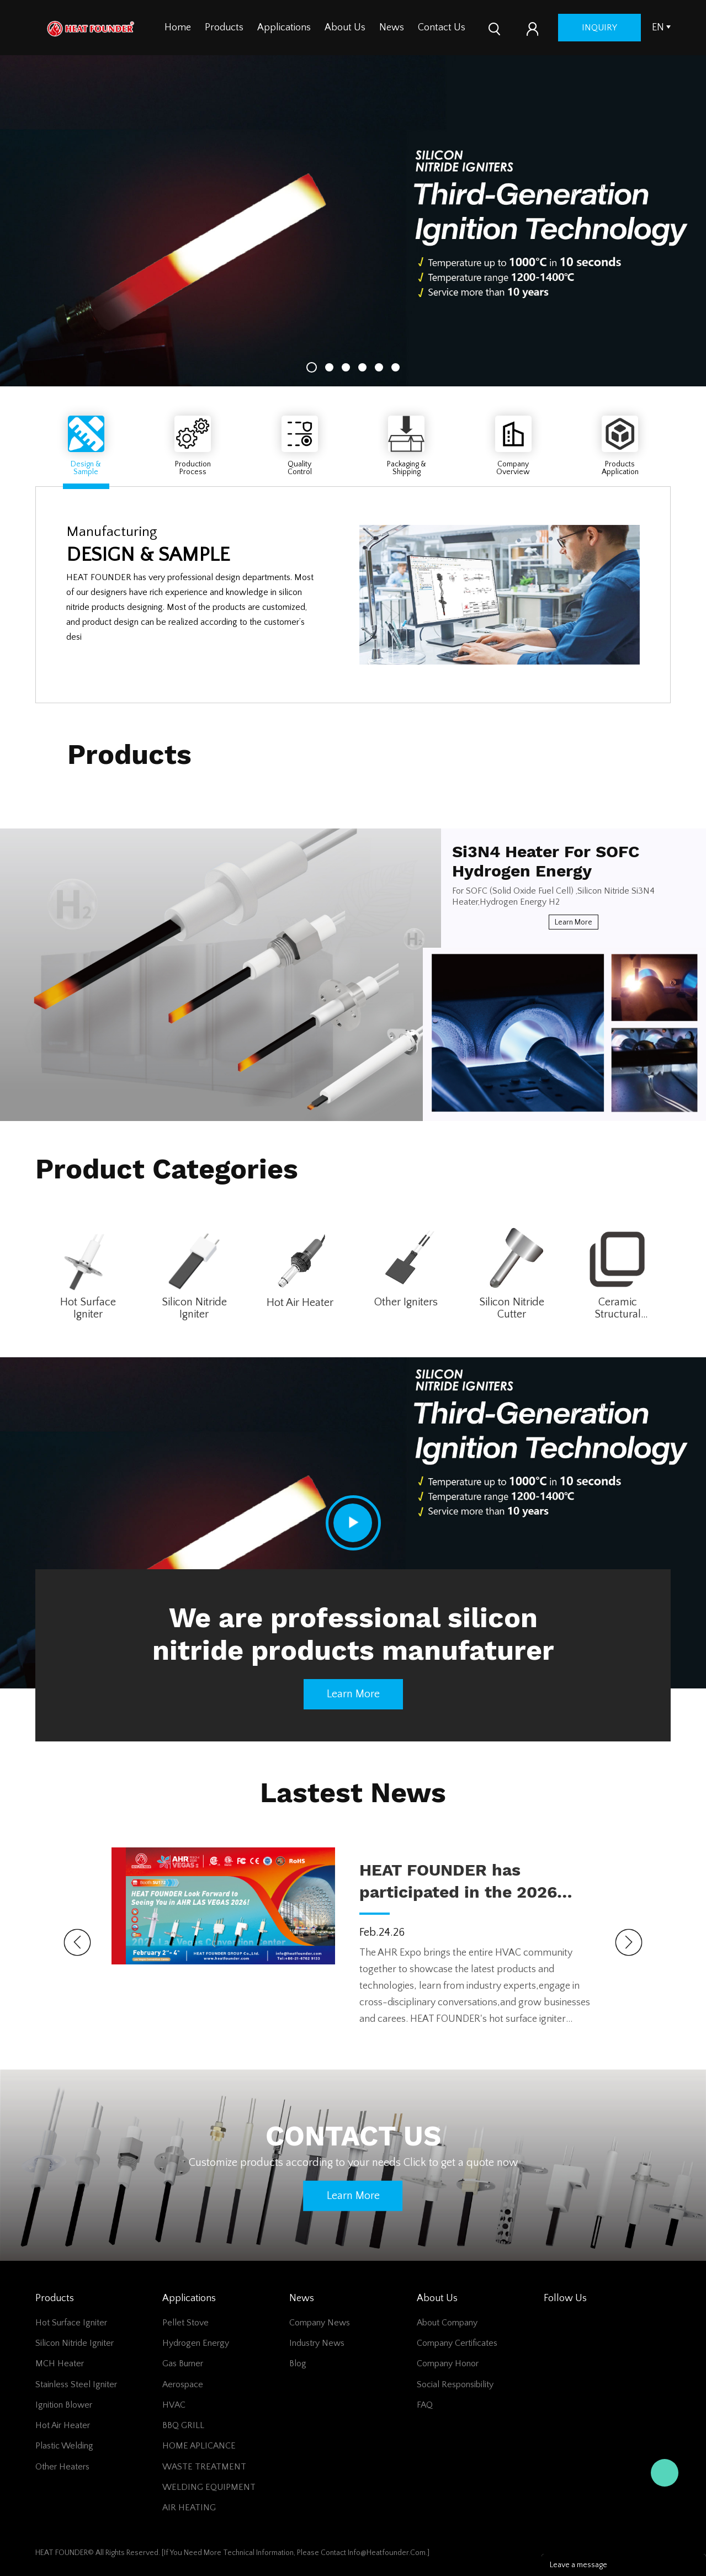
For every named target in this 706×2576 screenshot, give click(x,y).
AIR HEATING (189, 2508)
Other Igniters (406, 1302)
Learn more (573, 922)
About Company (447, 2323)
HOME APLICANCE (199, 2446)
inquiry (599, 28)
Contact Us (441, 27)
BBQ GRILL (183, 2425)
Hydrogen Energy (195, 2343)
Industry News (316, 2343)
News (391, 27)
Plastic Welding (64, 2446)
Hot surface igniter (71, 2323)
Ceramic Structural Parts (617, 1308)
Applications (284, 27)
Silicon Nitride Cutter (511, 1308)
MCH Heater (59, 2363)
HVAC (173, 2405)
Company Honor (448, 2363)
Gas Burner (182, 2363)
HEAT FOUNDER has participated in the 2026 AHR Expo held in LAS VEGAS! (458, 1881)
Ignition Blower (63, 2405)
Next (629, 1942)
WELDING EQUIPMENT (209, 2487)
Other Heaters (62, 2467)
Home (177, 27)
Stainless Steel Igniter (76, 2384)
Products (224, 27)
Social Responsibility (455, 2384)
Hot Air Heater (300, 1303)
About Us (345, 27)
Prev (77, 1942)
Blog (297, 2363)
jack (664, 2473)
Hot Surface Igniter (88, 1308)
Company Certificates (457, 2343)
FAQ (425, 2405)
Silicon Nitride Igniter (194, 1308)
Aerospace (182, 2384)
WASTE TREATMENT (204, 2467)
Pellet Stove (185, 2323)
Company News (319, 2323)
